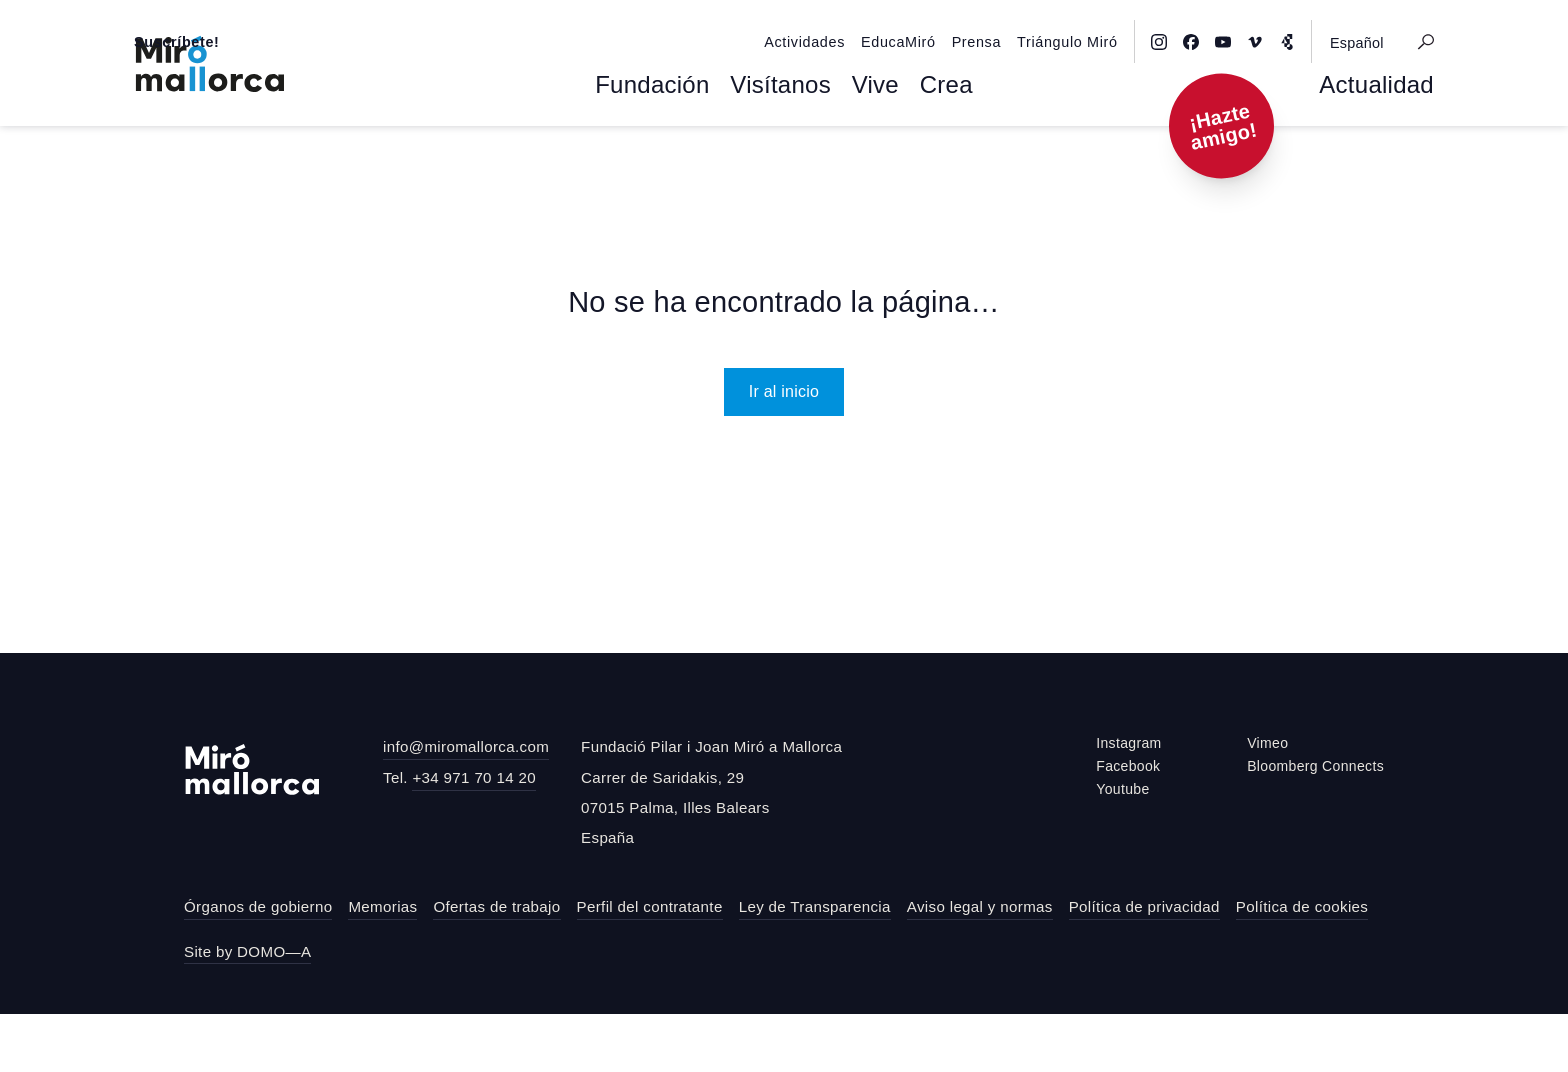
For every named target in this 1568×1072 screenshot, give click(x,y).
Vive (864, 146)
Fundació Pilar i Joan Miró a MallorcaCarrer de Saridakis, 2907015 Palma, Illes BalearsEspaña (711, 850)
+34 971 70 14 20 (474, 835)
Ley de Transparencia (815, 964)
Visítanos (779, 146)
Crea (927, 146)
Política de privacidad (1144, 964)
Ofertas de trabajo (496, 964)
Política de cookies (1302, 964)
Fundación (667, 146)
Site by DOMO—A (247, 1009)
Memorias (382, 964)
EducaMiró (945, 16)
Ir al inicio (784, 448)
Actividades (860, 16)
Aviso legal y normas (980, 964)
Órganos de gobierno (258, 964)
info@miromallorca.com (466, 804)
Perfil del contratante (650, 964)
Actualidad (1385, 146)
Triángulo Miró (1099, 16)
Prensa (1017, 16)
